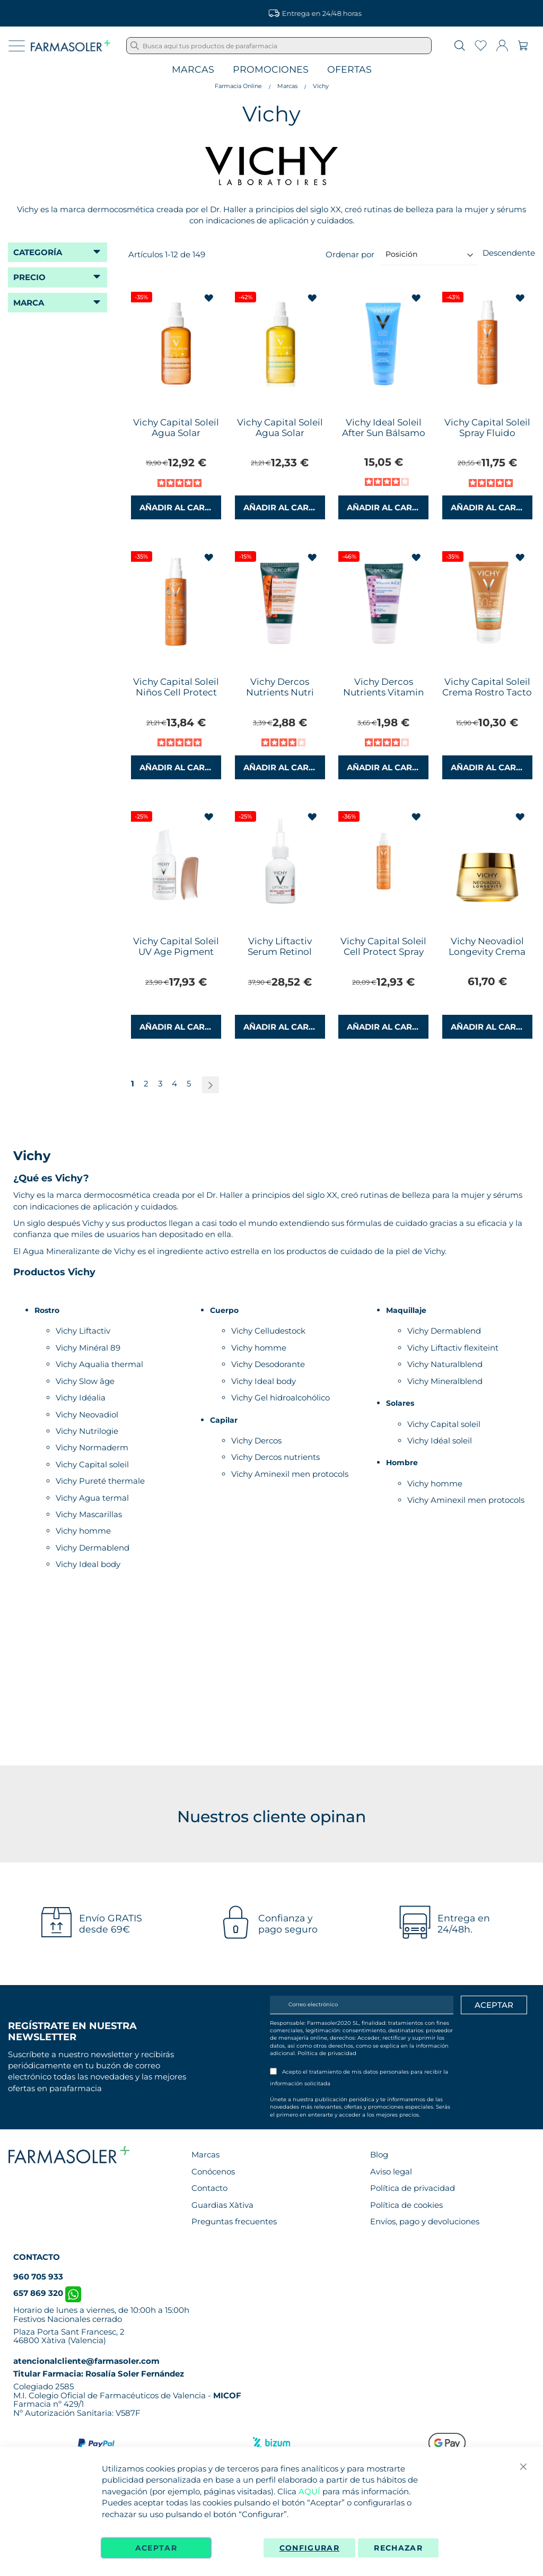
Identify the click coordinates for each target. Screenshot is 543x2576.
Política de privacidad (326, 2053)
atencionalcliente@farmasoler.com (86, 2361)
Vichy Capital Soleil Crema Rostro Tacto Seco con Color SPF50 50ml (487, 697)
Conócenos (213, 2171)
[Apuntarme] (494, 2005)
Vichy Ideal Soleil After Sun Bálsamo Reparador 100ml (383, 433)
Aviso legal (391, 2171)
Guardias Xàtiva (222, 2205)
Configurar (309, 2548)
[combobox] (279, 45)
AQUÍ (309, 2491)
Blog (379, 2154)
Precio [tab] (29, 277)
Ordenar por (350, 254)
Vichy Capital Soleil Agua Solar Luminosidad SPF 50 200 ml (176, 438)
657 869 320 (47, 2293)
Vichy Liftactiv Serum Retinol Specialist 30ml (280, 952)
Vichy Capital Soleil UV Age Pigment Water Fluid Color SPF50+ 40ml (176, 957)
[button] (210, 298)
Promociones (271, 70)
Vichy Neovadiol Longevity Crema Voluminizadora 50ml (487, 957)
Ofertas (349, 70)
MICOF (227, 2395)
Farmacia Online (238, 86)
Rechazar (398, 2548)
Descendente (509, 253)
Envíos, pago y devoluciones (424, 2221)
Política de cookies (406, 2205)
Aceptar (156, 2548)
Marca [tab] (28, 303)
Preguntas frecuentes (234, 2221)
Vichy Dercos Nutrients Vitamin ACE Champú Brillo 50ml (383, 697)
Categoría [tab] (37, 252)
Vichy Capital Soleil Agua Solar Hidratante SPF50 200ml (280, 438)
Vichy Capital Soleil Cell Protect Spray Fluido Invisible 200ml (383, 957)
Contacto (209, 2188)
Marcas (193, 70)
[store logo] (70, 45)
